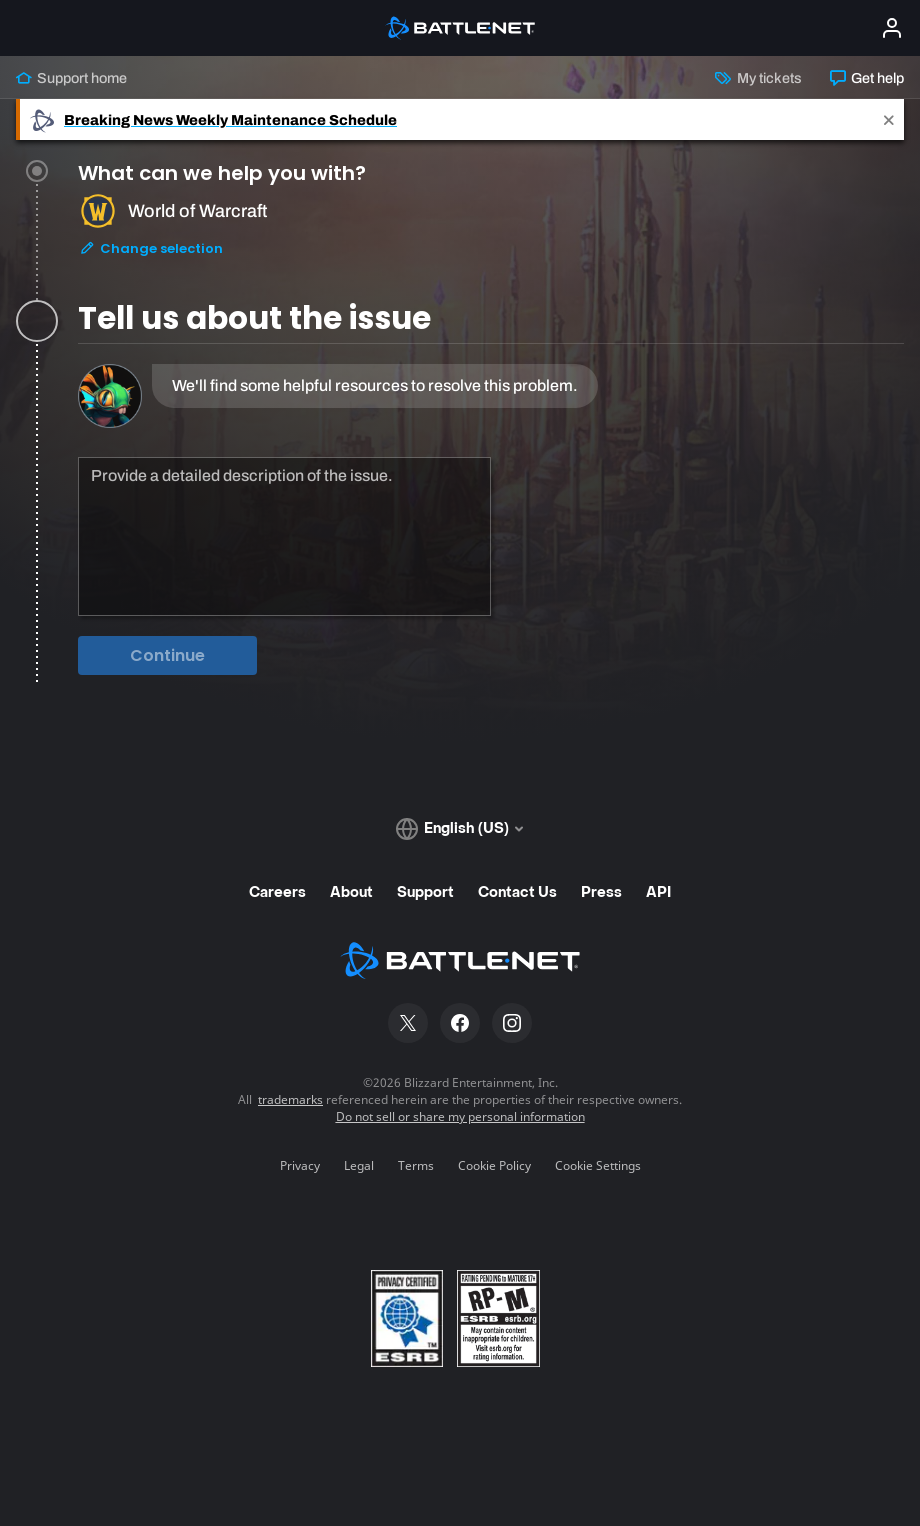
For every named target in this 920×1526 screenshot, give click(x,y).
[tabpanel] (491, 524)
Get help (867, 78)
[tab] (491, 241)
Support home (71, 78)
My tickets (758, 78)
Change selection (151, 255)
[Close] (889, 119)
